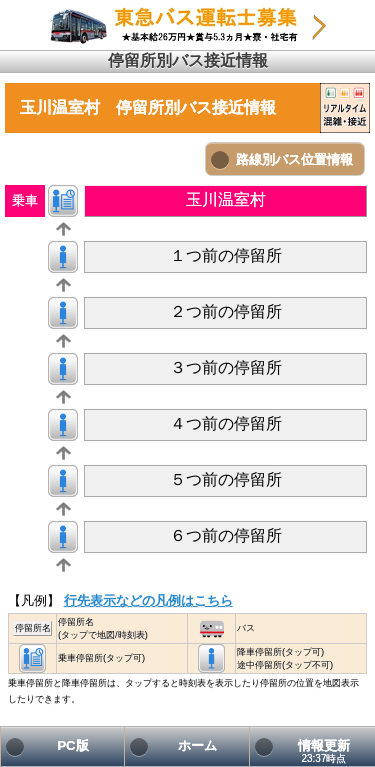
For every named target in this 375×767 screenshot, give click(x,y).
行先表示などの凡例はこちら (148, 600)
